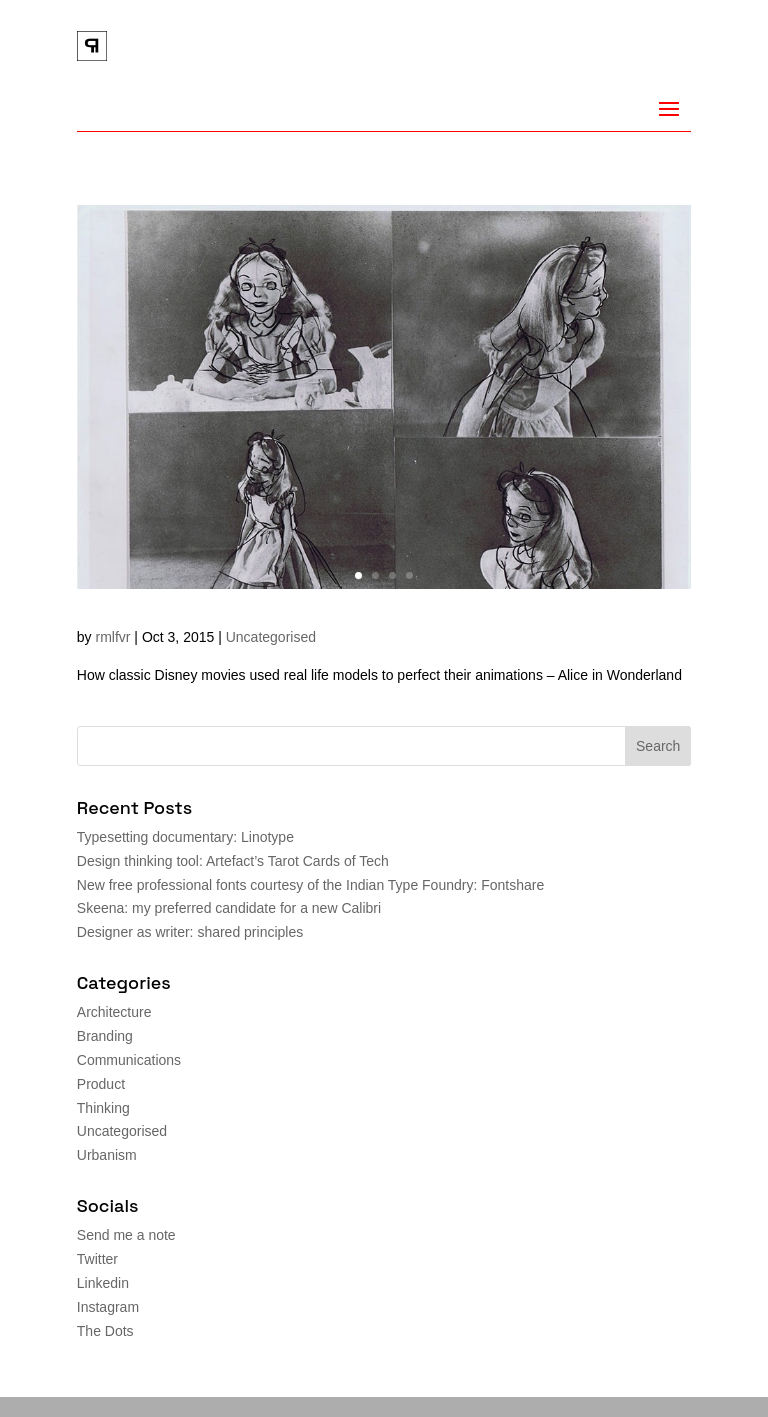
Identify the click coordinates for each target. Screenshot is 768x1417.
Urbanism (107, 1155)
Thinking (103, 1108)
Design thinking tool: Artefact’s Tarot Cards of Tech (233, 861)
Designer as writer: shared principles (190, 932)
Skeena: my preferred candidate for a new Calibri (229, 908)
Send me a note (126, 1235)
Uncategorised (271, 637)
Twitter (97, 1259)
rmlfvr (112, 637)
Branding (105, 1036)
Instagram (108, 1307)
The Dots (105, 1331)
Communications (129, 1060)
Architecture (114, 1012)
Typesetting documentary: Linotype (185, 837)
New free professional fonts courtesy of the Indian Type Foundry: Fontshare (310, 885)
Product (101, 1084)
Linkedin (103, 1283)
